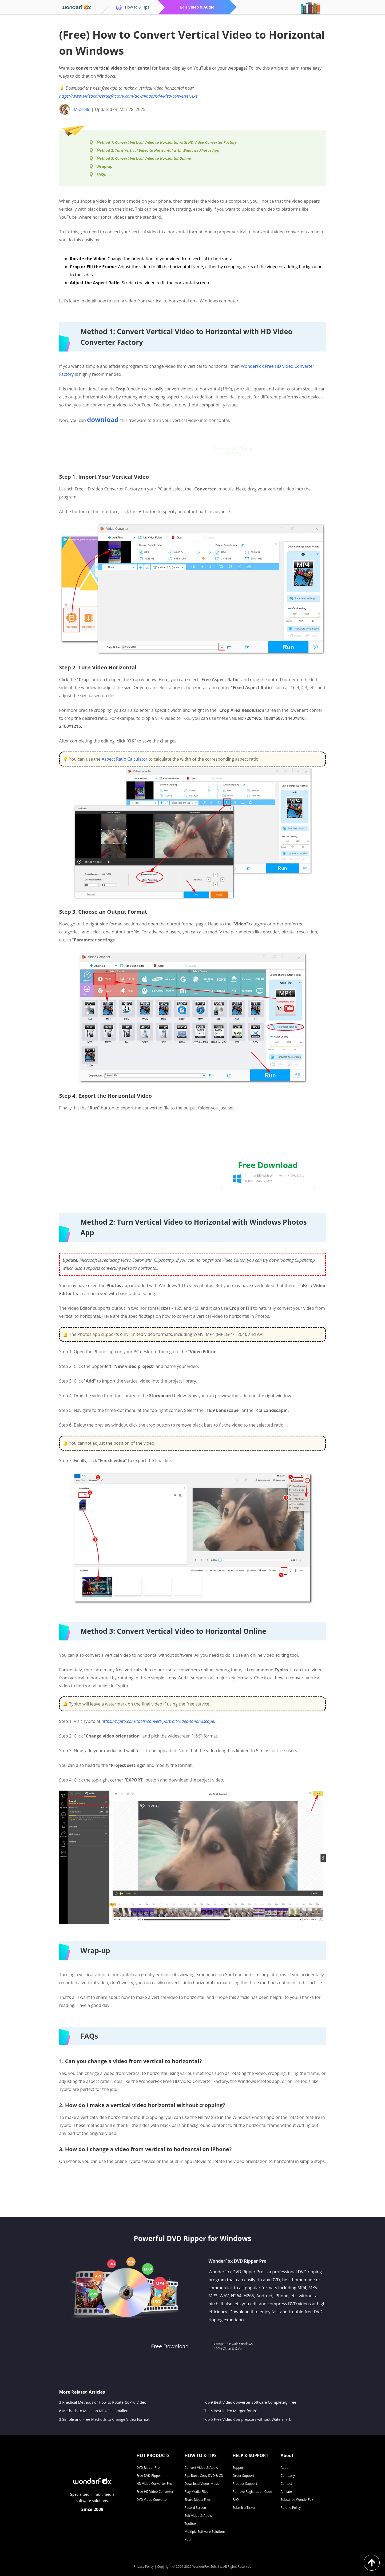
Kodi (188, 2539)
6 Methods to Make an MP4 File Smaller (93, 2410)
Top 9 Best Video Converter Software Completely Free (249, 2402)
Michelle (82, 109)
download (102, 420)
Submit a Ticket (244, 2507)
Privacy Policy (144, 2566)
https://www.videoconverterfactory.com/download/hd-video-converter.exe (128, 96)
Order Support (243, 2475)
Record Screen (195, 2507)
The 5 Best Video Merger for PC (230, 2410)
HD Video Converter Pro (154, 2483)
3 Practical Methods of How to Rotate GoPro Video (102, 2402)
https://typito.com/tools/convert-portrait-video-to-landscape (157, 1721)
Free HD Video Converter (155, 2491)
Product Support (245, 2483)
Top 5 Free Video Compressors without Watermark (247, 2419)
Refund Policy (291, 2507)
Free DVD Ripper (149, 2475)
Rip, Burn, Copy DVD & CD (204, 2475)
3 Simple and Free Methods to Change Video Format (104, 2419)
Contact (286, 2483)
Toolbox (191, 2523)
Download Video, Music (202, 2483)
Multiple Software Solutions (205, 2531)
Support (239, 2467)
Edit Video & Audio (198, 2515)
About (285, 2467)
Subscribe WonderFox (297, 2499)
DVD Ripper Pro (148, 2467)
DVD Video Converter (152, 2499)
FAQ (236, 2499)
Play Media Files (196, 2491)
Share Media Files (198, 2499)
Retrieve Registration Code (252, 2491)
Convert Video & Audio (201, 2467)
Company (288, 2475)
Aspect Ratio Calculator (125, 759)
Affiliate (286, 2491)
